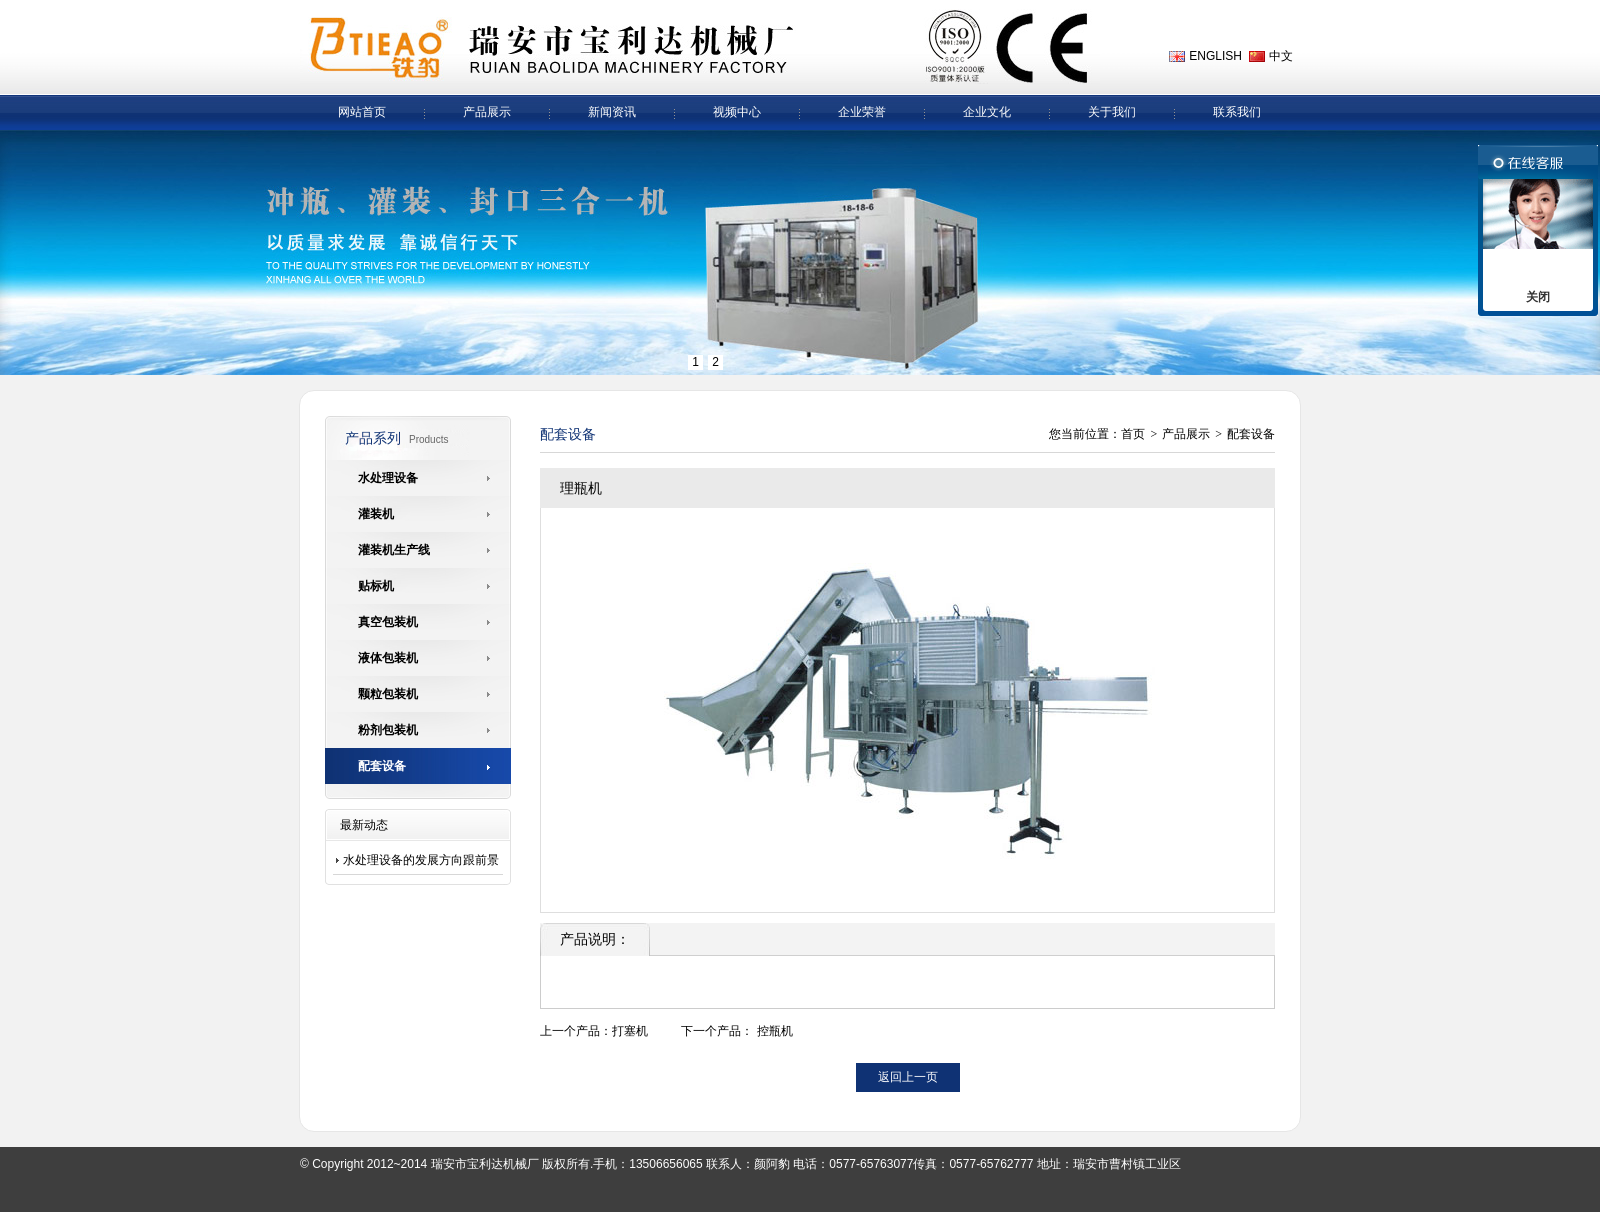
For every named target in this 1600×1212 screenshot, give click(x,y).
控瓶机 (775, 1031)
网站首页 (362, 112)
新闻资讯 (612, 112)
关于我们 (1112, 112)
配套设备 (1251, 434)
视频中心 (737, 112)
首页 (1133, 434)
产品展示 (487, 112)
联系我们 (1237, 112)
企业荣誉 (862, 112)
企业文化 (987, 112)
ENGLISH (1215, 56)
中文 (1281, 56)
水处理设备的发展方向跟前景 (421, 860)
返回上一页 (908, 1077)
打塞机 (630, 1031)
